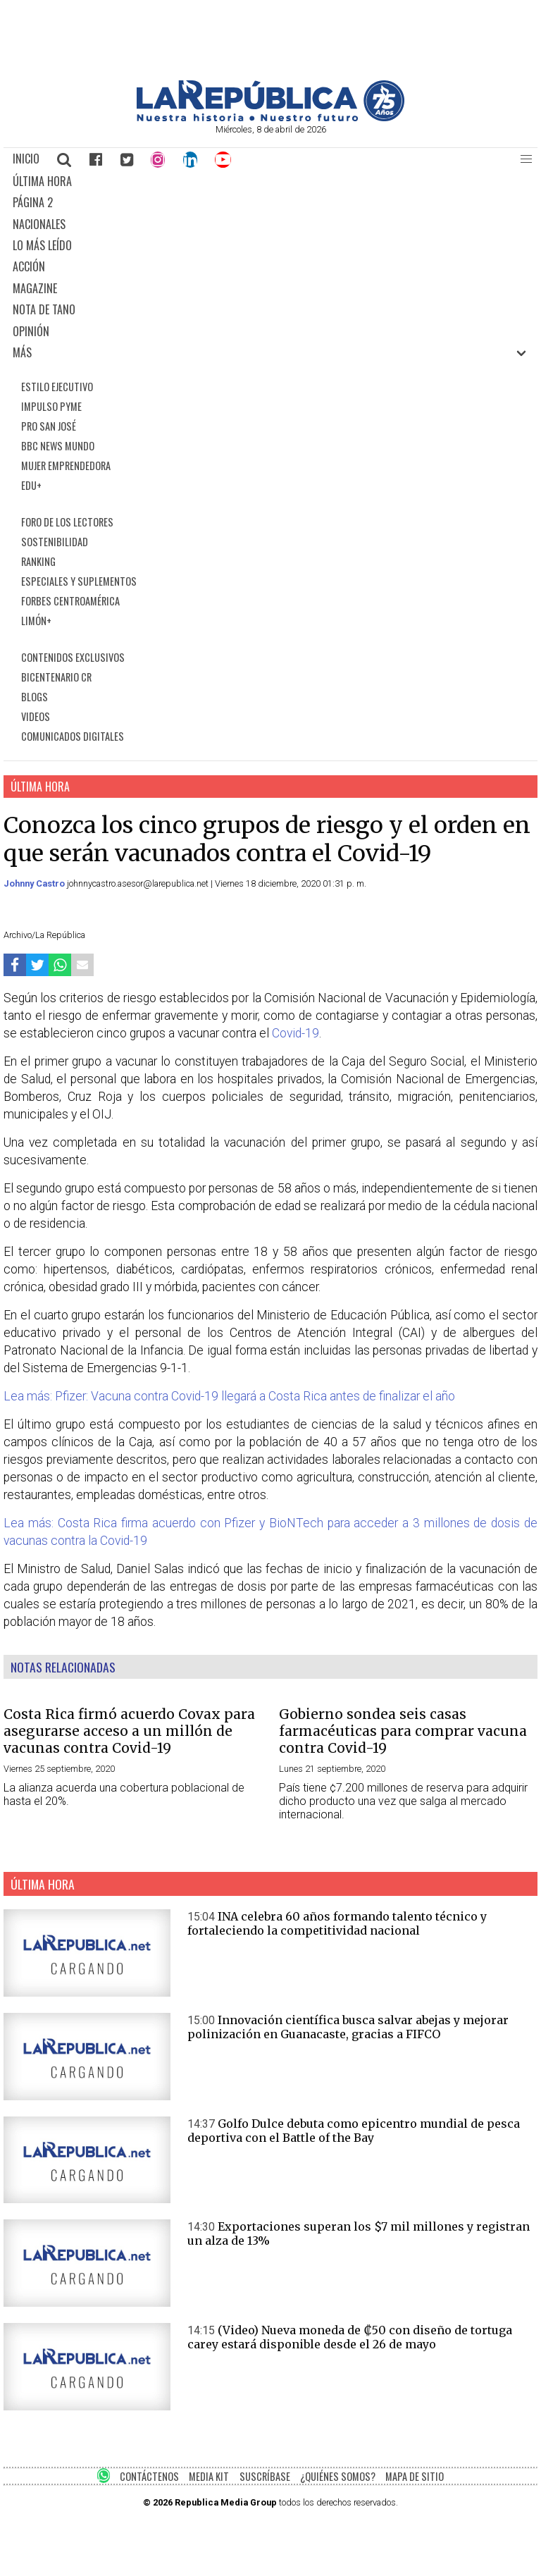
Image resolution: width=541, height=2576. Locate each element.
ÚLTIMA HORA (42, 181)
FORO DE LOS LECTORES (67, 521)
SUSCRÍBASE (265, 2476)
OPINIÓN (31, 331)
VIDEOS (35, 716)
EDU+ (31, 485)
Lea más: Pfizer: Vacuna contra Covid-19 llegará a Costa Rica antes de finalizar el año (229, 1396)
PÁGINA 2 (33, 202)
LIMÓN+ (36, 620)
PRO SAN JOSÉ (48, 426)
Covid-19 (295, 1033)
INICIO (26, 158)
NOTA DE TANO (44, 309)
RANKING (38, 561)
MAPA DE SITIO (414, 2476)
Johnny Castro (35, 883)
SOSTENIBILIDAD (54, 541)
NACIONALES (39, 224)
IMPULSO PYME (51, 406)
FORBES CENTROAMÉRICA (70, 600)
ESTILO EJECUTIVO (57, 386)
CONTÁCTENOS (149, 2476)
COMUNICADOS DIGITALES (72, 736)
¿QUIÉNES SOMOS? (337, 2476)
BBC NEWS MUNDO (57, 445)
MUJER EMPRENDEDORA (66, 465)
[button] (526, 159)
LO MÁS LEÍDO (42, 245)
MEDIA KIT (209, 2476)
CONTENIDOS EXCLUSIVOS (73, 657)
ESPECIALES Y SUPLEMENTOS (79, 581)
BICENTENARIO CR (56, 677)
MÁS (22, 352)
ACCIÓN (29, 266)
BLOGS (34, 696)
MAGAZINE (35, 288)
